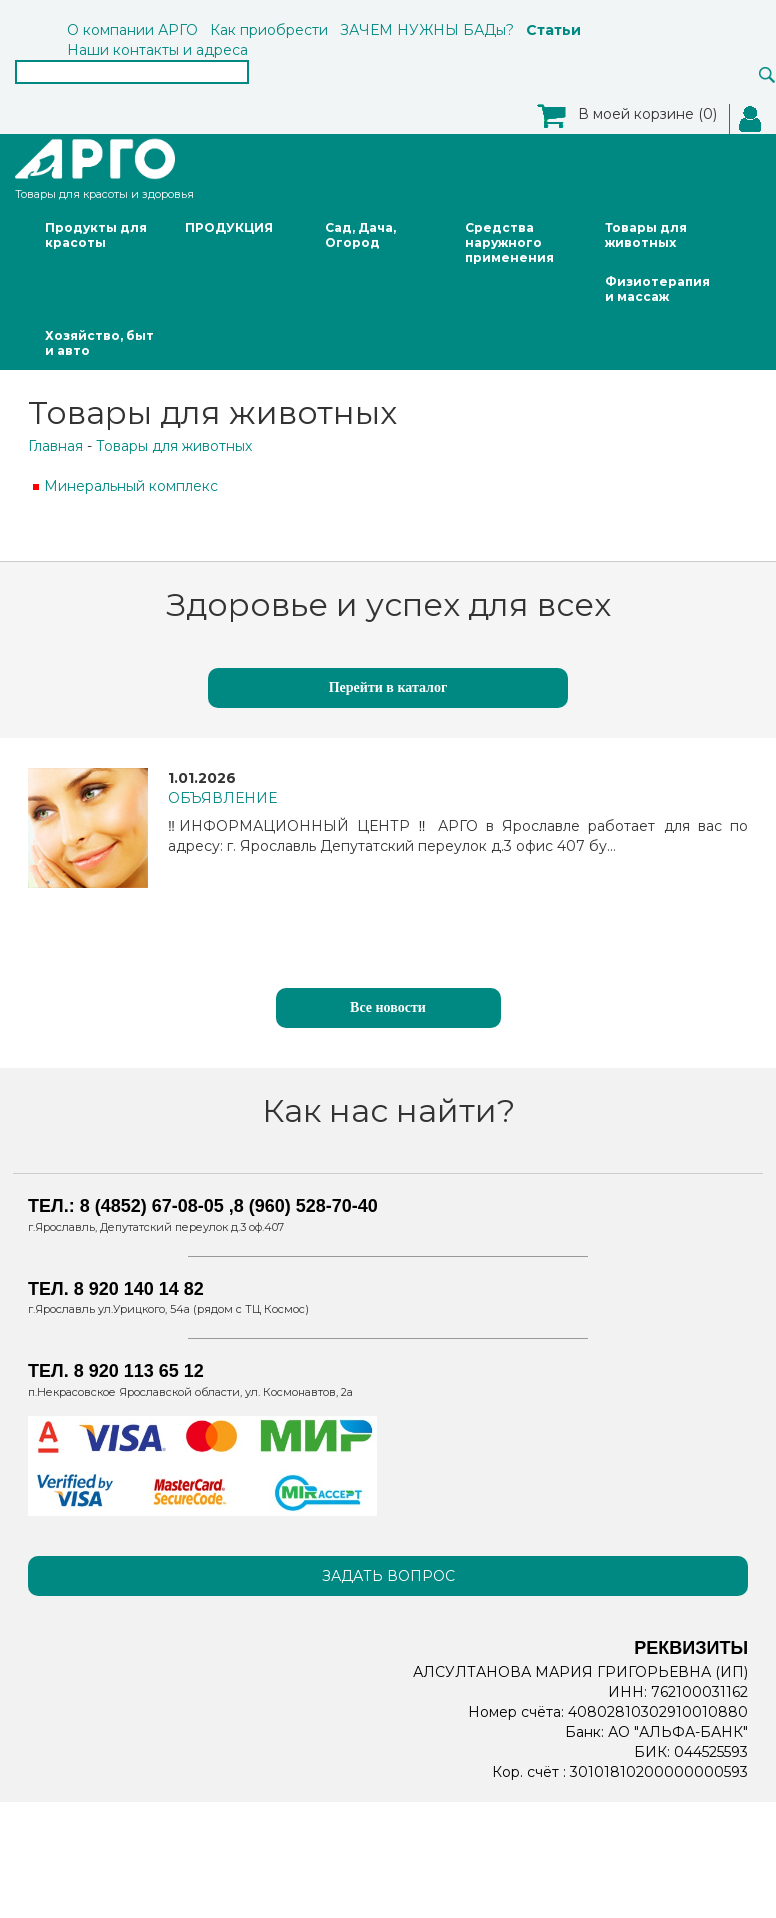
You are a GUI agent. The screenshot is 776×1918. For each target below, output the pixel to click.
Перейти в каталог (388, 687)
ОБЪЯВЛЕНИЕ (222, 798)
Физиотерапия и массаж (657, 289)
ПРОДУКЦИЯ (229, 227)
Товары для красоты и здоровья (104, 167)
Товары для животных (646, 235)
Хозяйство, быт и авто (99, 343)
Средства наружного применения (509, 242)
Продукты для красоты (96, 235)
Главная (55, 446)
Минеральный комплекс (131, 486)
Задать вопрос (388, 1576)
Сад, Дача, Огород (360, 235)
